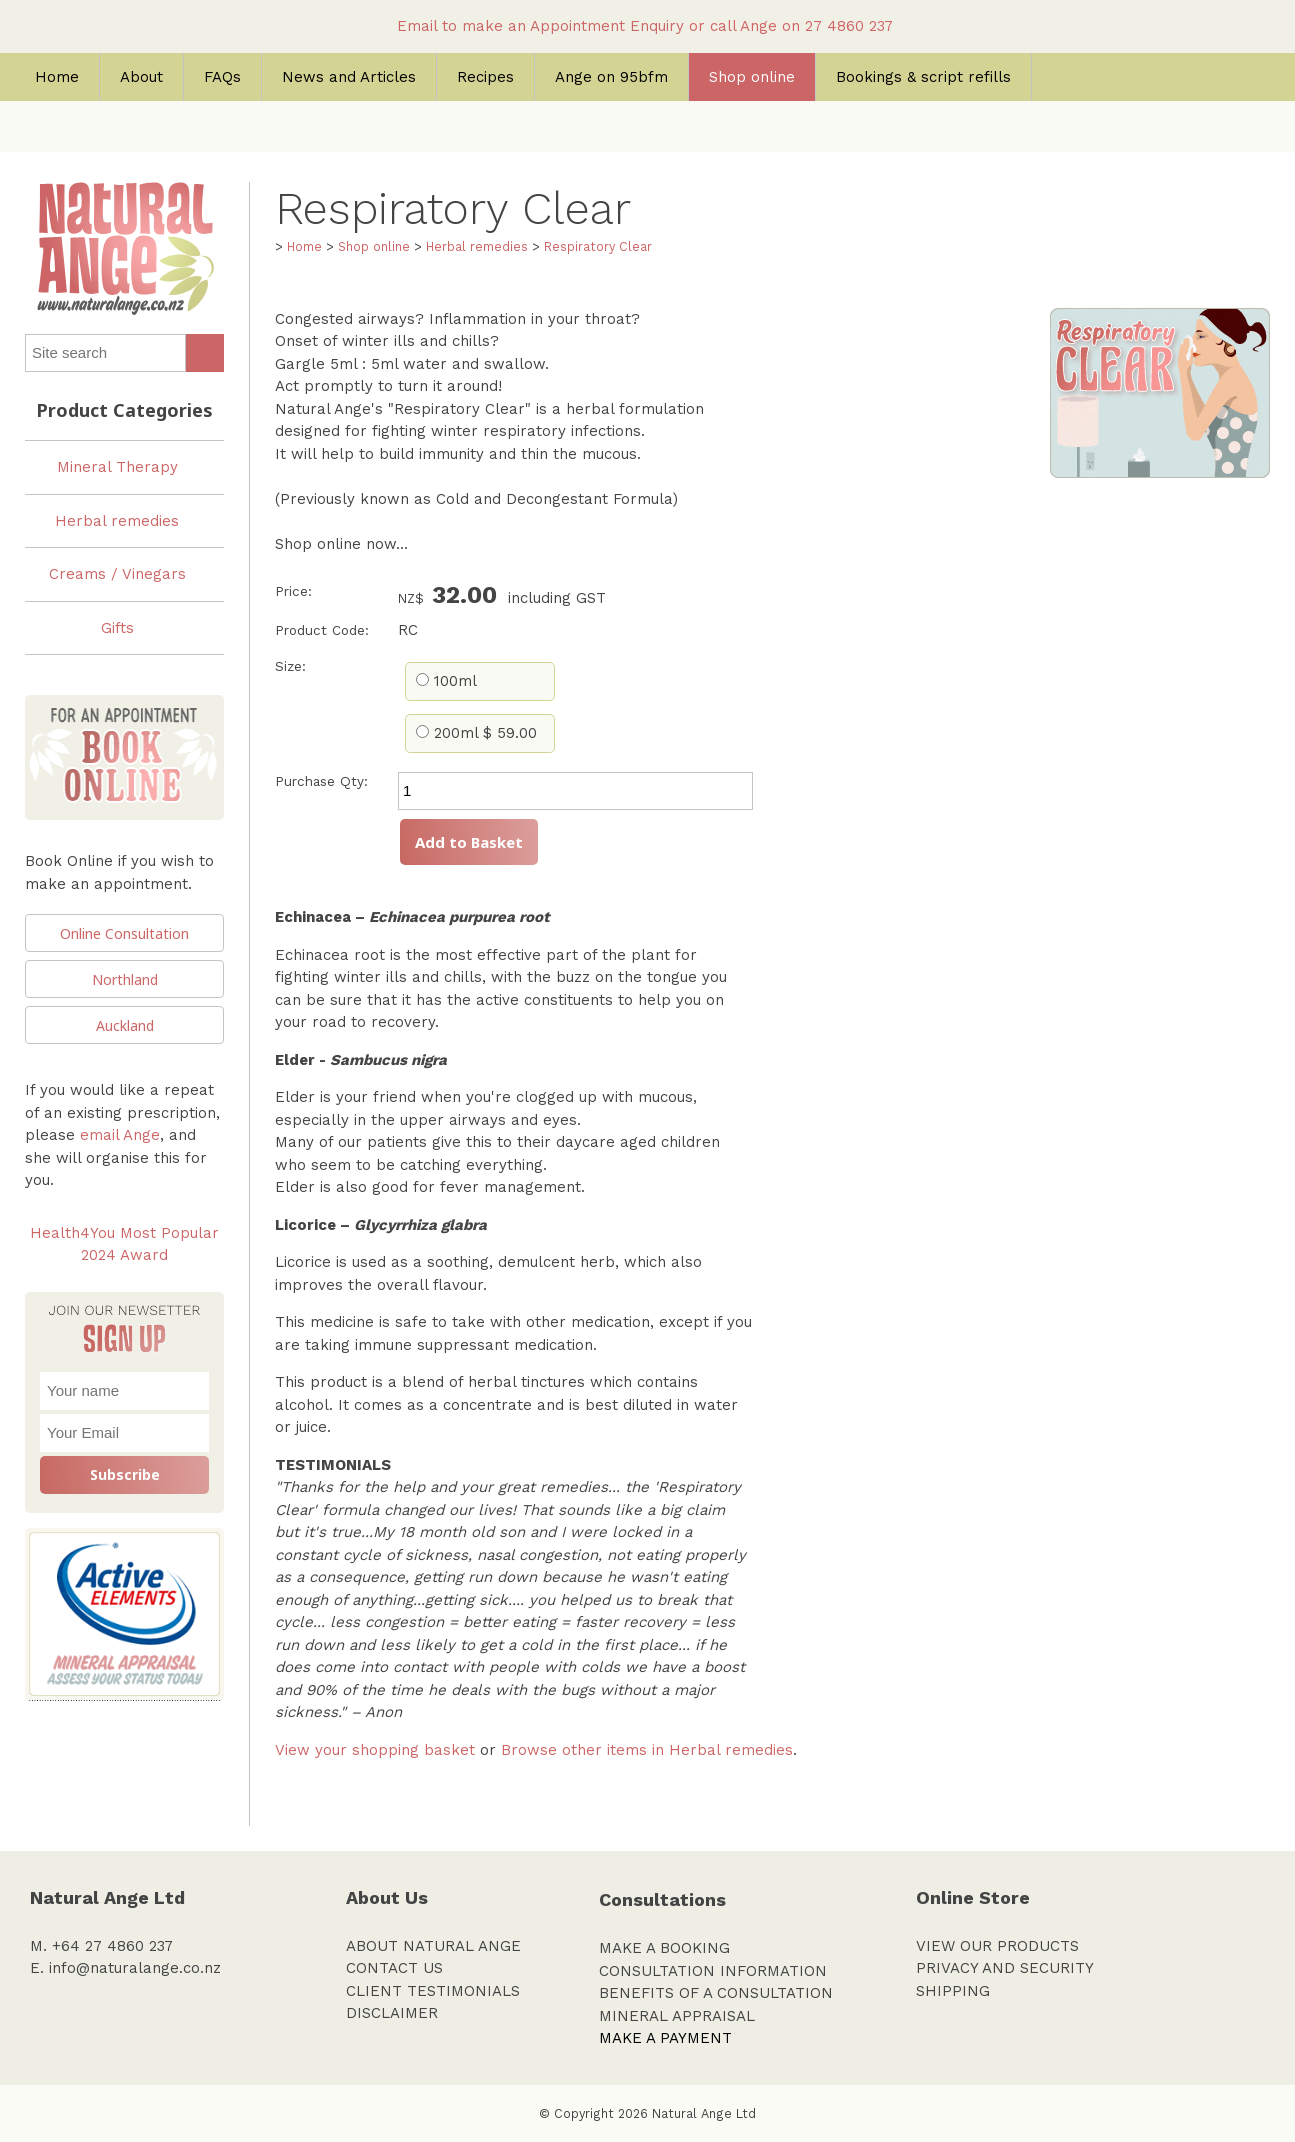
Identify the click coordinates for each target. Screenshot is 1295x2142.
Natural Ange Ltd (704, 2113)
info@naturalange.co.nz (135, 1968)
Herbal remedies (117, 521)
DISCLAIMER (392, 2013)
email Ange (120, 1135)
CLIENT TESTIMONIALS (433, 1991)
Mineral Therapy (117, 467)
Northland (125, 979)
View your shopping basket (375, 1750)
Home (57, 77)
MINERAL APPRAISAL (677, 2016)
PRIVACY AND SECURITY (1005, 1968)
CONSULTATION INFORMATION (713, 1971)
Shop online (752, 77)
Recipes (485, 77)
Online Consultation (124, 933)
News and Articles (349, 77)
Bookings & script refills (923, 77)
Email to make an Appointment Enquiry (540, 26)
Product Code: (322, 630)
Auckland (125, 1025)
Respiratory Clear (598, 246)
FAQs (222, 77)
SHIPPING (953, 1991)
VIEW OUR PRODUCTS (997, 1946)
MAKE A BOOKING (664, 1948)
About (141, 77)
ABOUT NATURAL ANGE (433, 1946)
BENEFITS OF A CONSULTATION (716, 1993)
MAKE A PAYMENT (665, 2038)
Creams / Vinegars (117, 574)
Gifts (117, 628)
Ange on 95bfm (611, 77)
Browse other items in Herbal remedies (647, 1750)
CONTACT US (394, 1968)
